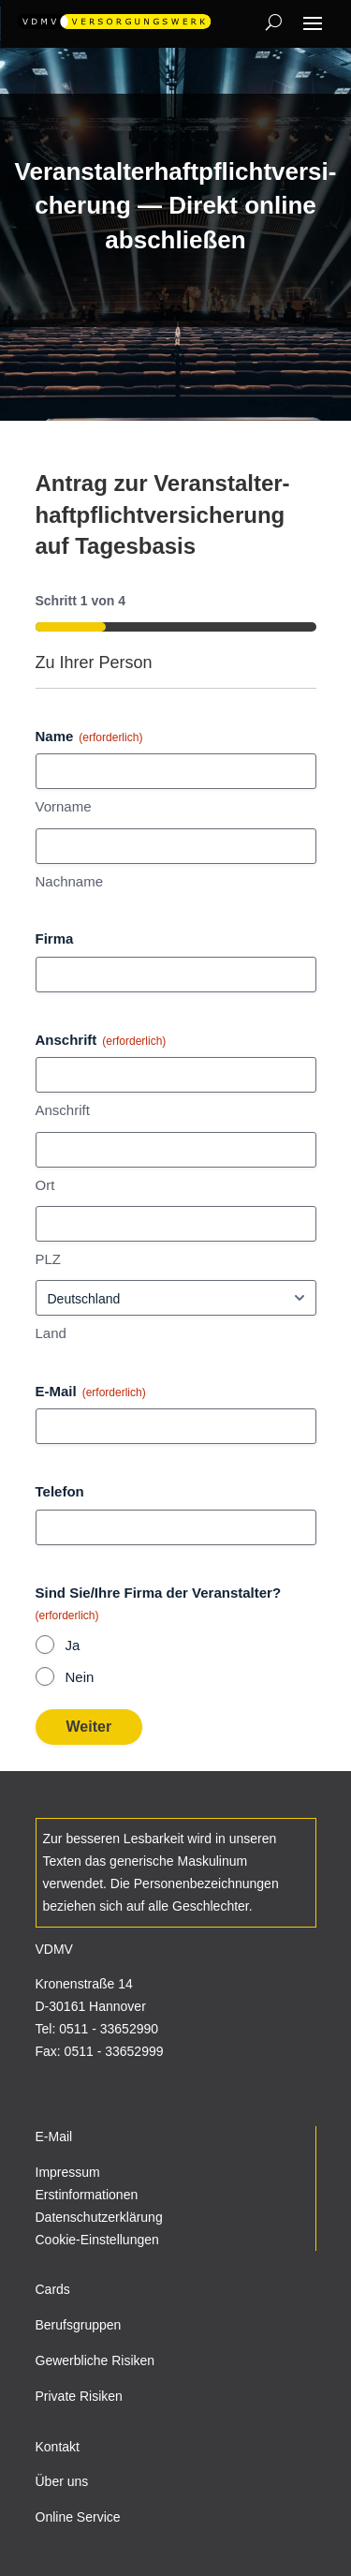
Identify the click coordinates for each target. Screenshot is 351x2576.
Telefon (60, 1491)
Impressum (68, 2172)
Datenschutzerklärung (99, 2217)
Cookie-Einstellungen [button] (97, 2239)
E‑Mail (91, 1392)
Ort (45, 1185)
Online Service (78, 2516)
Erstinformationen (87, 2194)
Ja (73, 1645)
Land (51, 1333)
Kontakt (58, 2446)
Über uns (62, 2481)
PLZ (49, 1259)
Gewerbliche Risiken (95, 2360)
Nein (80, 1677)
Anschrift (63, 1110)
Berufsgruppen (79, 2324)
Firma (55, 938)
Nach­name (70, 881)
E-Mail (54, 2136)
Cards (53, 2289)
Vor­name (64, 806)
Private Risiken (79, 2396)
